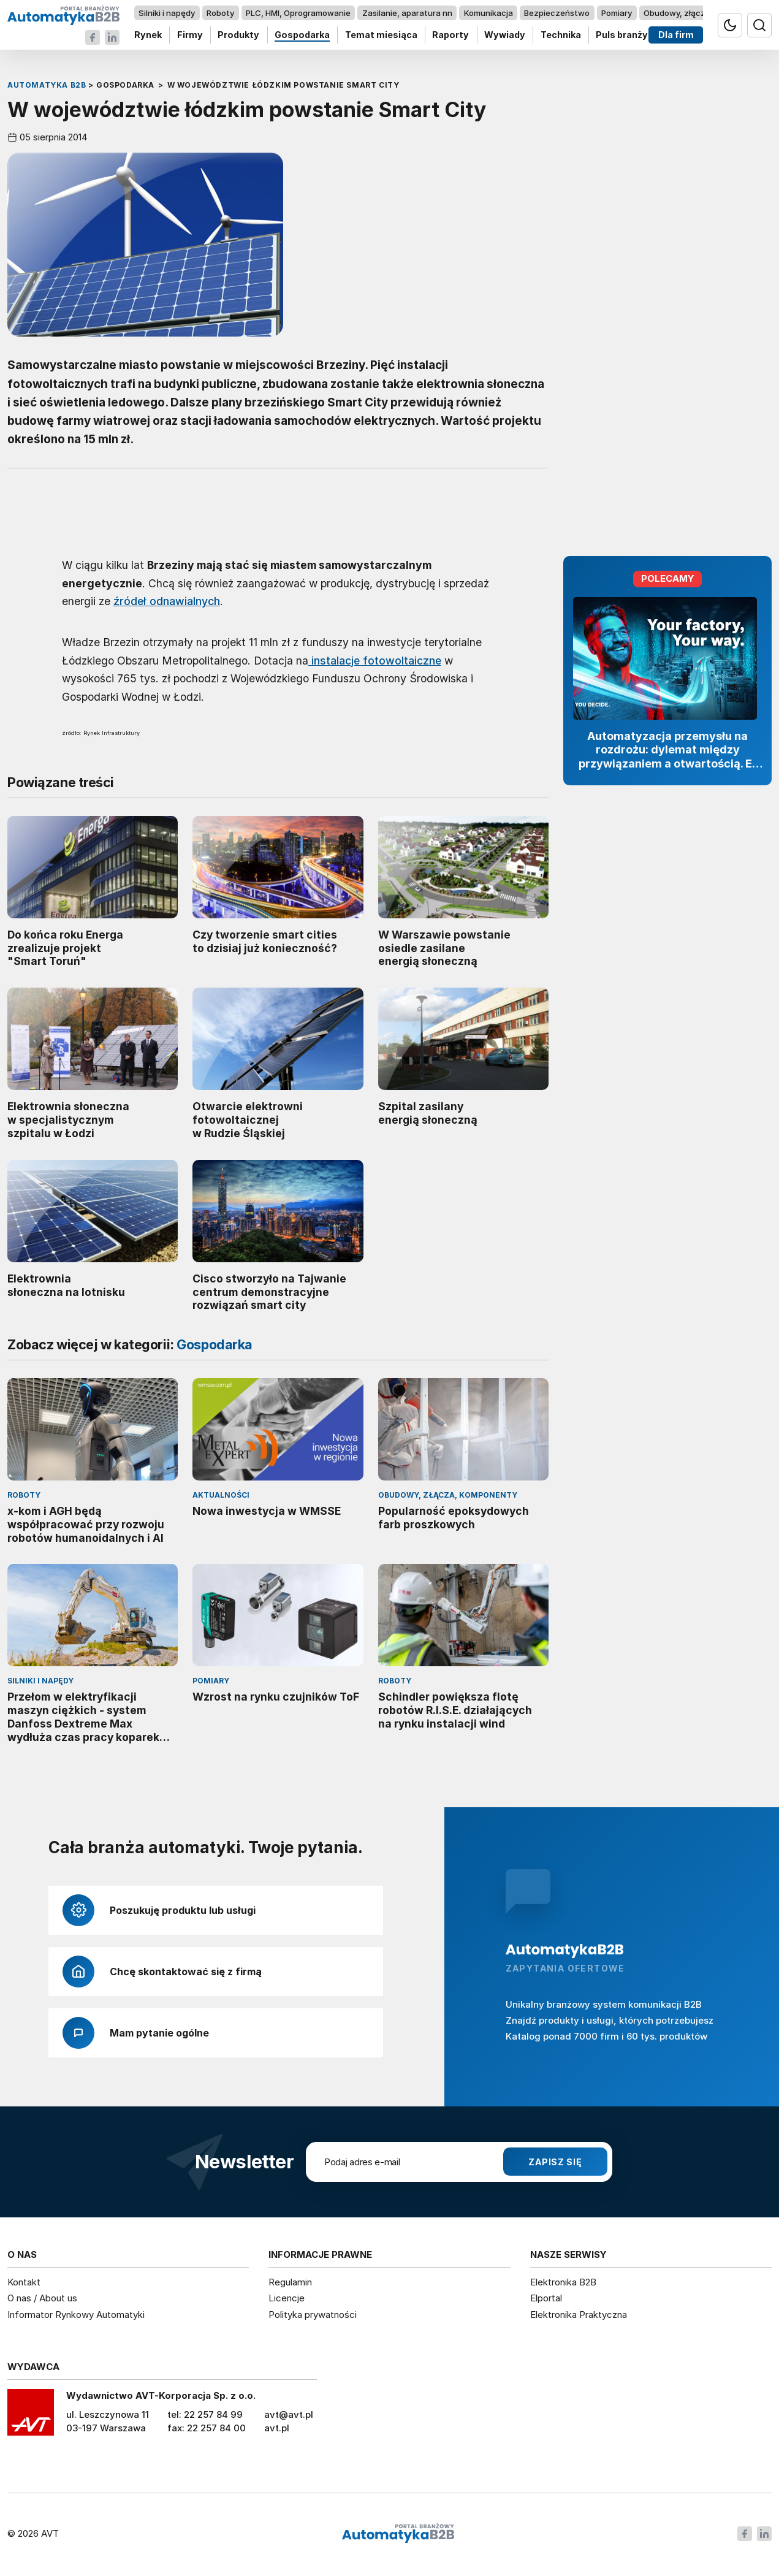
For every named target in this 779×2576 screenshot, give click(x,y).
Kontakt (23, 2282)
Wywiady (504, 35)
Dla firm (676, 35)
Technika (561, 35)
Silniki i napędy (167, 13)
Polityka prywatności (312, 2314)
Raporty (450, 35)
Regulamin (290, 2282)
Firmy (190, 35)
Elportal (546, 2298)
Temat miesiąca (381, 35)
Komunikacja (488, 13)
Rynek (148, 35)
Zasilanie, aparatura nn (407, 13)
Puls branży (622, 35)
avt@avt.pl (288, 2414)
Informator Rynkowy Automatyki (76, 2314)
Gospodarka (302, 35)
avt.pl (276, 2428)
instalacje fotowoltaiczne (374, 660)
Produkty (238, 35)
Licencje (286, 2298)
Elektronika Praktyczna (578, 2314)
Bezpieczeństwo (557, 13)
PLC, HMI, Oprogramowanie (298, 13)
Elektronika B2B (563, 2282)
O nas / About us (42, 2298)
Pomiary (616, 13)
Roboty (220, 13)
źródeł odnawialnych (166, 601)
